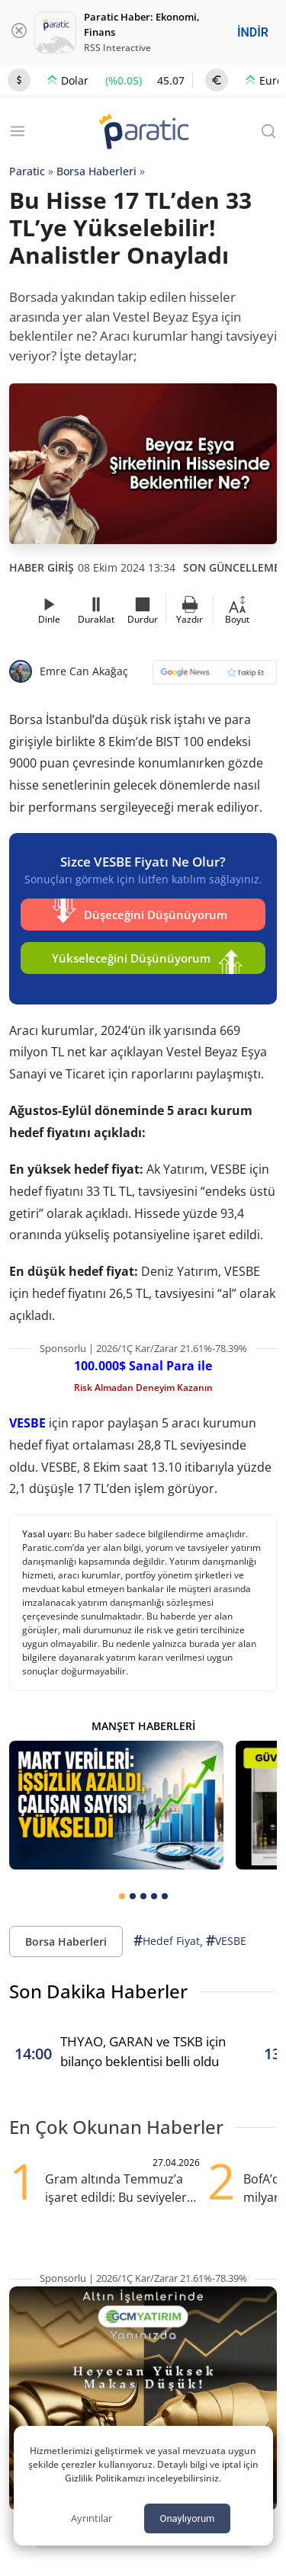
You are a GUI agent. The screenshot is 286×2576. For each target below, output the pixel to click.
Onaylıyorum (186, 2518)
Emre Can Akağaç (84, 671)
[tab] (122, 1896)
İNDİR (252, 32)
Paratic (27, 171)
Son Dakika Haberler (98, 1991)
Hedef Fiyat (166, 1941)
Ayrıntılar (91, 2518)
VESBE (27, 1423)
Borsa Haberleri (96, 171)
